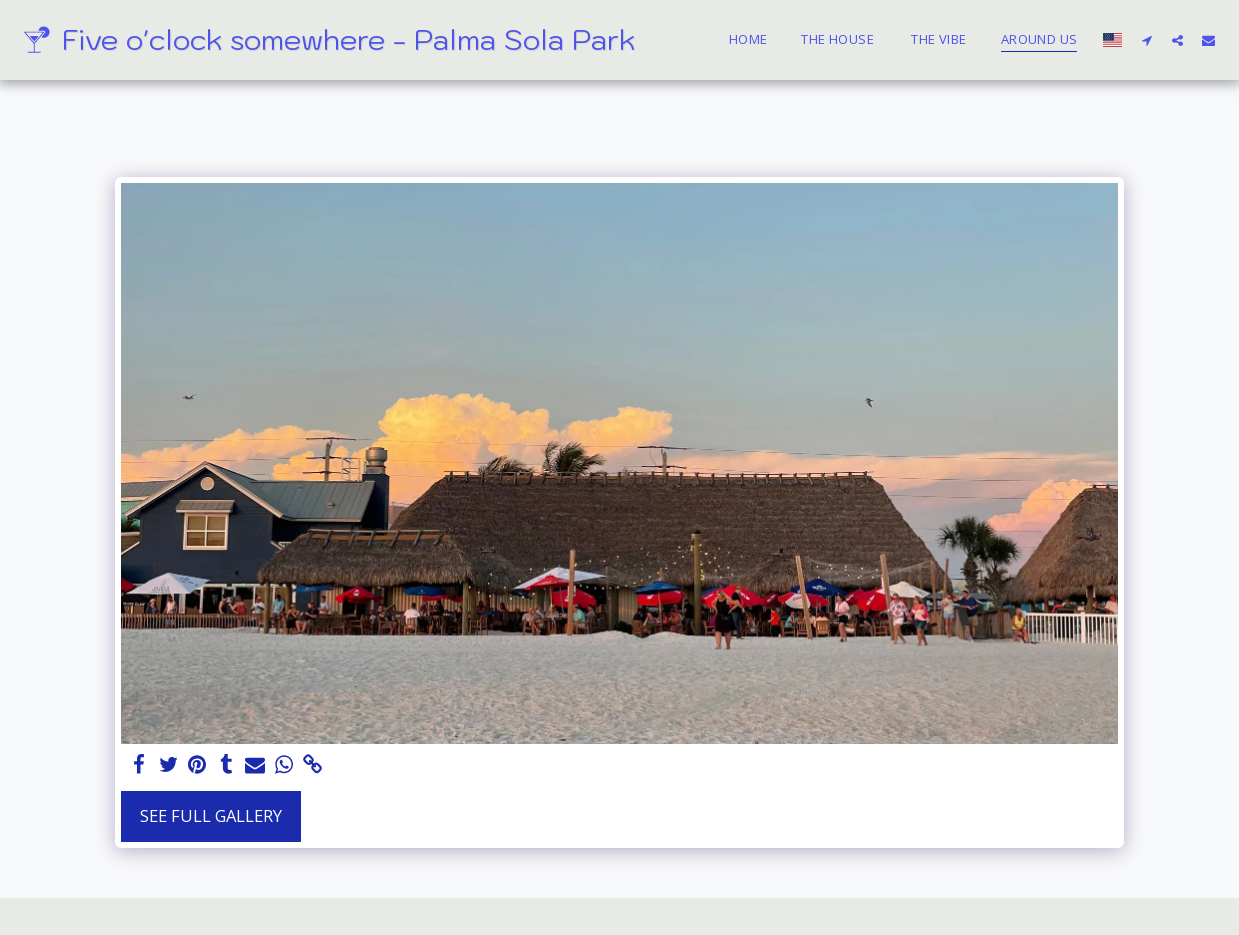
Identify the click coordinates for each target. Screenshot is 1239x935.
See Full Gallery (211, 815)
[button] (1146, 40)
